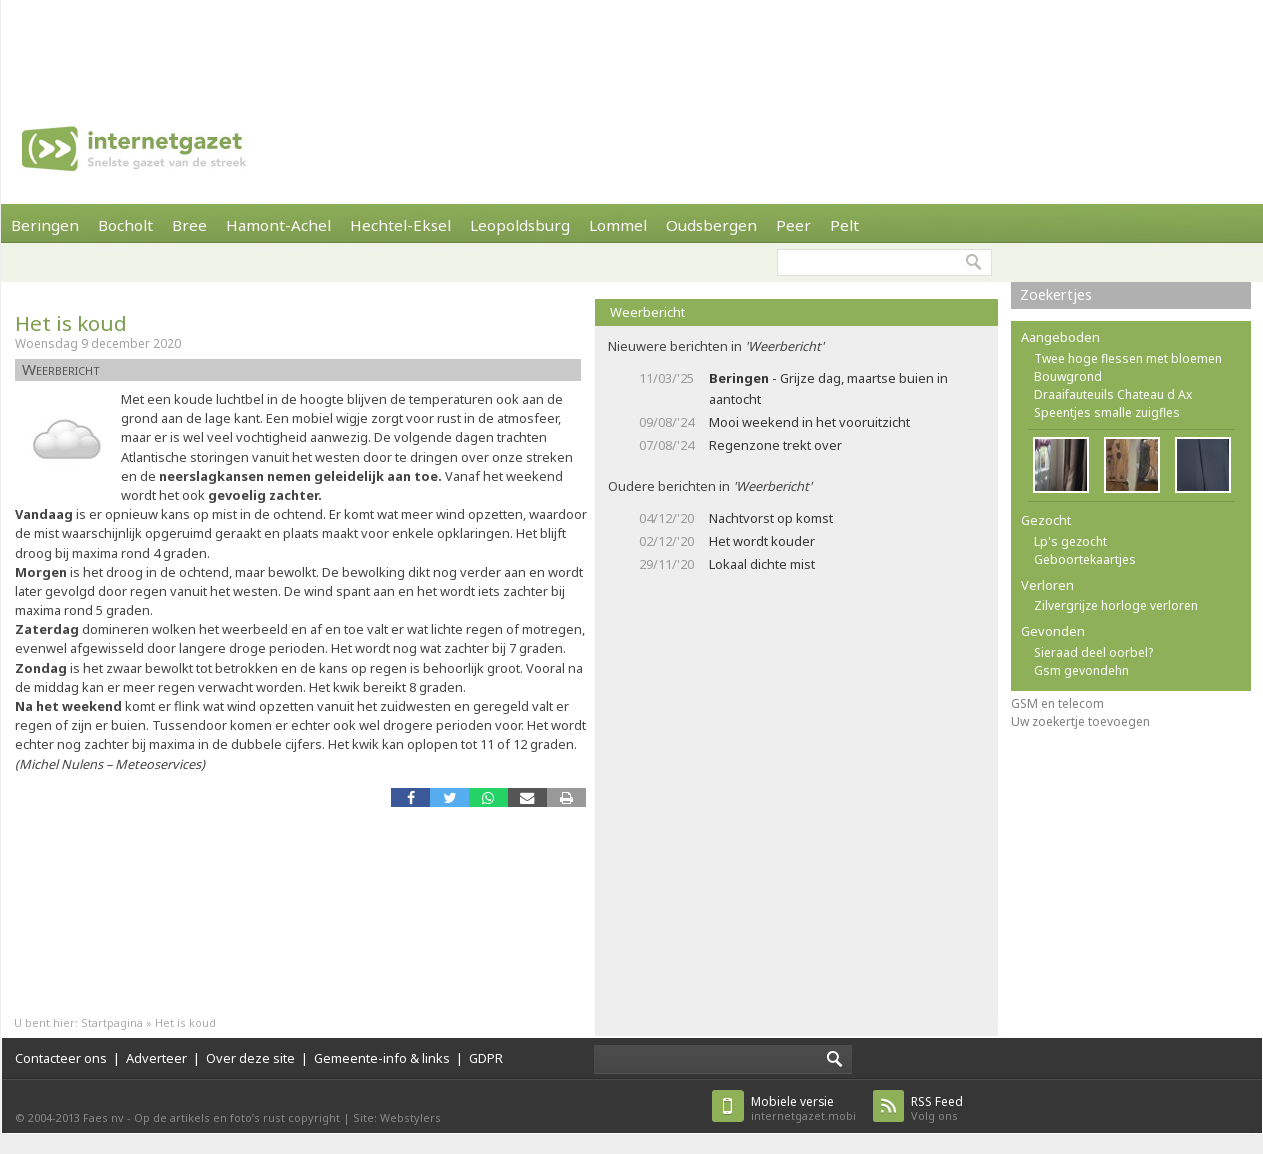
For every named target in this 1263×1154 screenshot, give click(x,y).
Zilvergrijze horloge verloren (1116, 605)
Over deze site (250, 1058)
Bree (189, 225)
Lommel (618, 225)
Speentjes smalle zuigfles (1107, 412)
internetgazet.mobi (803, 1108)
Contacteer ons (61, 1058)
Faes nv (103, 1117)
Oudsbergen (711, 225)
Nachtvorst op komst (771, 518)
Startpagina (112, 1022)
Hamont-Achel (278, 225)
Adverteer (156, 1058)
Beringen (45, 225)
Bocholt (125, 225)
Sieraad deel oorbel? (1093, 652)
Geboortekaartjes (1085, 559)
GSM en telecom (1057, 703)
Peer (793, 225)
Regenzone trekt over (775, 445)
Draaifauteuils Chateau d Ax (1113, 394)
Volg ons (937, 1108)
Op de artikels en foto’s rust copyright (237, 1117)
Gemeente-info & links (382, 1058)
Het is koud (71, 323)
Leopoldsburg (520, 225)
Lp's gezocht (1070, 541)
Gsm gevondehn (1081, 670)
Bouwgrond (1068, 376)
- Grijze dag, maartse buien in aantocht (828, 388)
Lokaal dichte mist (762, 564)
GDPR (486, 1058)
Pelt (844, 225)
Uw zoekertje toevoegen (1080, 721)
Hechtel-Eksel (400, 225)
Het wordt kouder (762, 541)
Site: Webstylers (397, 1117)
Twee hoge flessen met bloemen (1128, 358)
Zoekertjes (1056, 294)
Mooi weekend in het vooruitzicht (809, 422)
